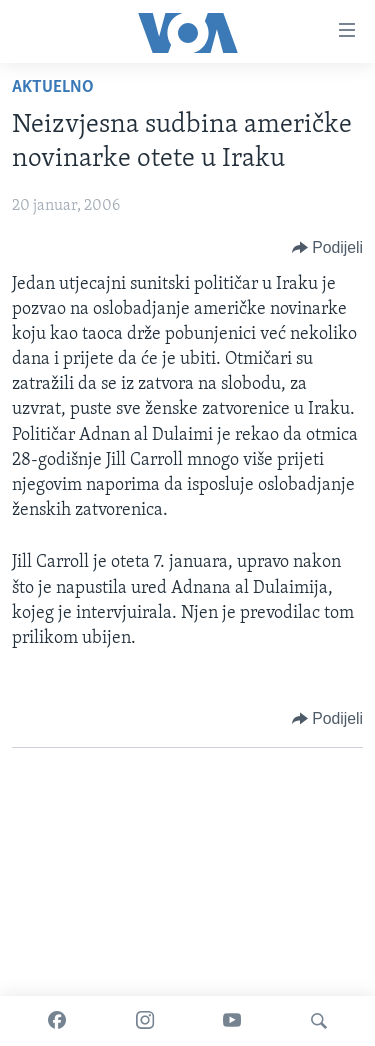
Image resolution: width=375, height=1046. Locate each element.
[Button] (327, 248)
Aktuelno (53, 87)
